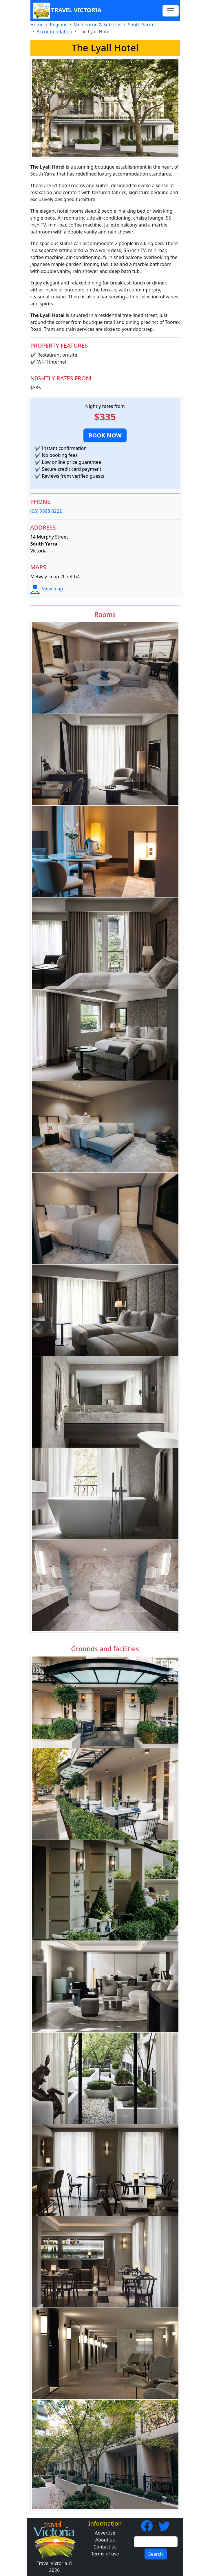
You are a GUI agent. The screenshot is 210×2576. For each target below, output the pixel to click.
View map (46, 588)
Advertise (105, 2533)
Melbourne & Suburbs (97, 24)
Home (37, 24)
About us (105, 2540)
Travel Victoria (67, 11)
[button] (105, 435)
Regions (58, 24)
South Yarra (140, 24)
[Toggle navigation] (170, 11)
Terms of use (105, 2554)
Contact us (105, 2547)
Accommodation (54, 31)
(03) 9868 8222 (46, 511)
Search (155, 2554)
